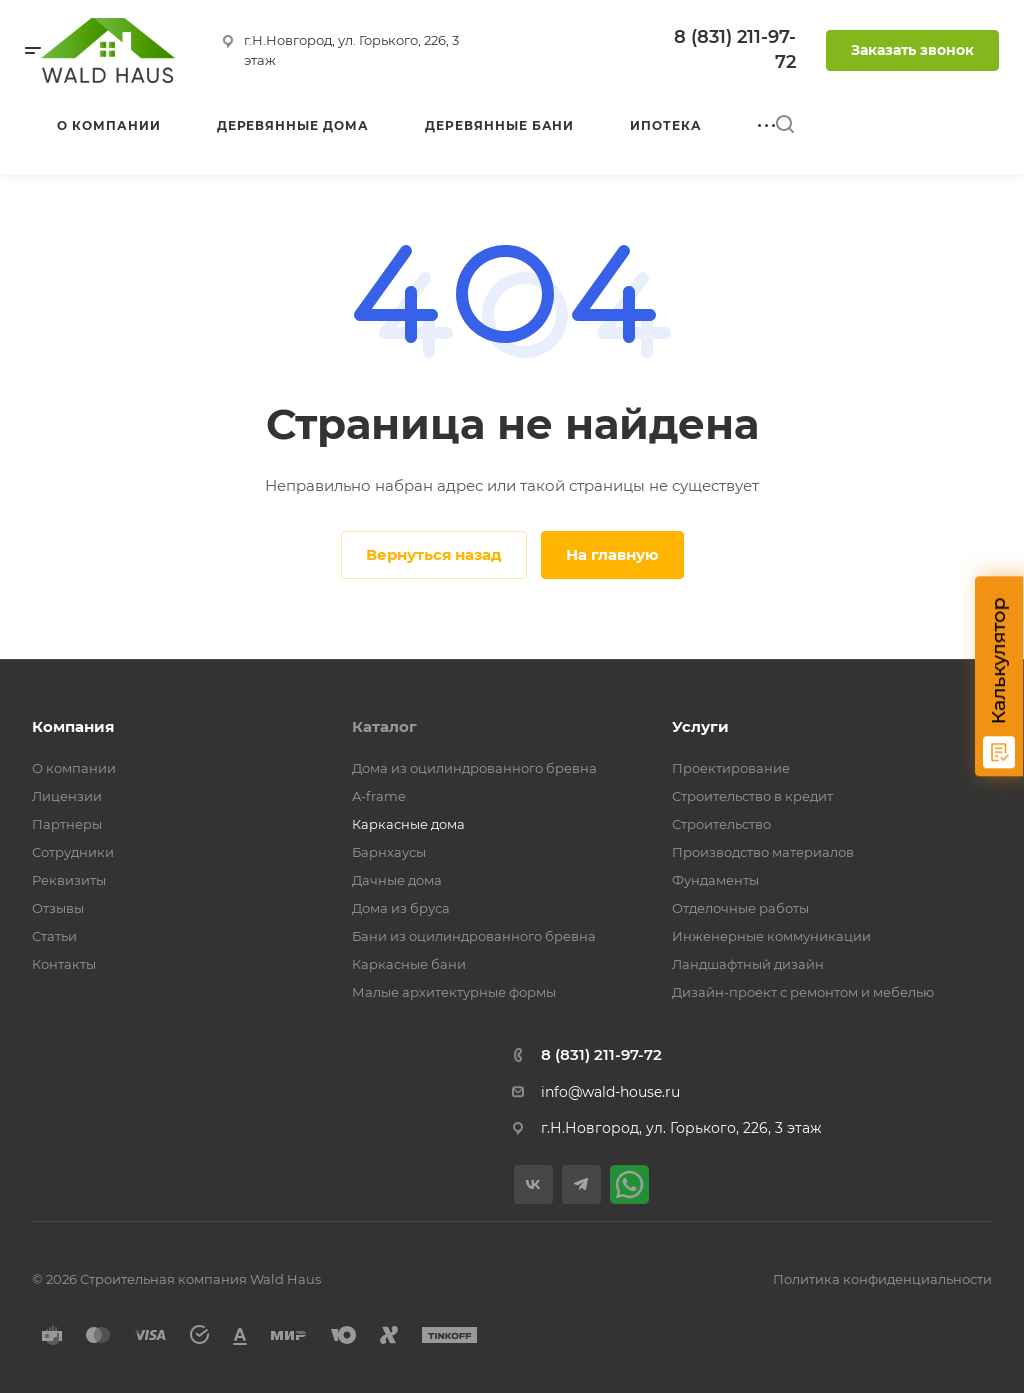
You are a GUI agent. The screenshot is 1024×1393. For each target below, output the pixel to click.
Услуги (700, 726)
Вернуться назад (434, 554)
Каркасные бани (409, 964)
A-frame (379, 796)
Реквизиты (69, 880)
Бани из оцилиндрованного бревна (474, 936)
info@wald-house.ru (610, 1092)
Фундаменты (715, 880)
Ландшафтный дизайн (748, 964)
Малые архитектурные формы (454, 992)
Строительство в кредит (752, 796)
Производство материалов (763, 852)
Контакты (64, 964)
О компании (74, 768)
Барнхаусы (389, 852)
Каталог (384, 726)
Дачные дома (397, 880)
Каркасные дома (408, 824)
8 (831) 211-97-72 (601, 1054)
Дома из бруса (401, 908)
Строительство (721, 824)
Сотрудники (73, 852)
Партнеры (67, 824)
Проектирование (731, 768)
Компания (73, 726)
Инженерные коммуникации (771, 936)
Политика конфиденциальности (882, 1279)
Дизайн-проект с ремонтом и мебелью (803, 992)
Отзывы (58, 908)
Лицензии (67, 796)
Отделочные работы (740, 908)
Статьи (54, 936)
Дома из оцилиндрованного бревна (474, 768)
